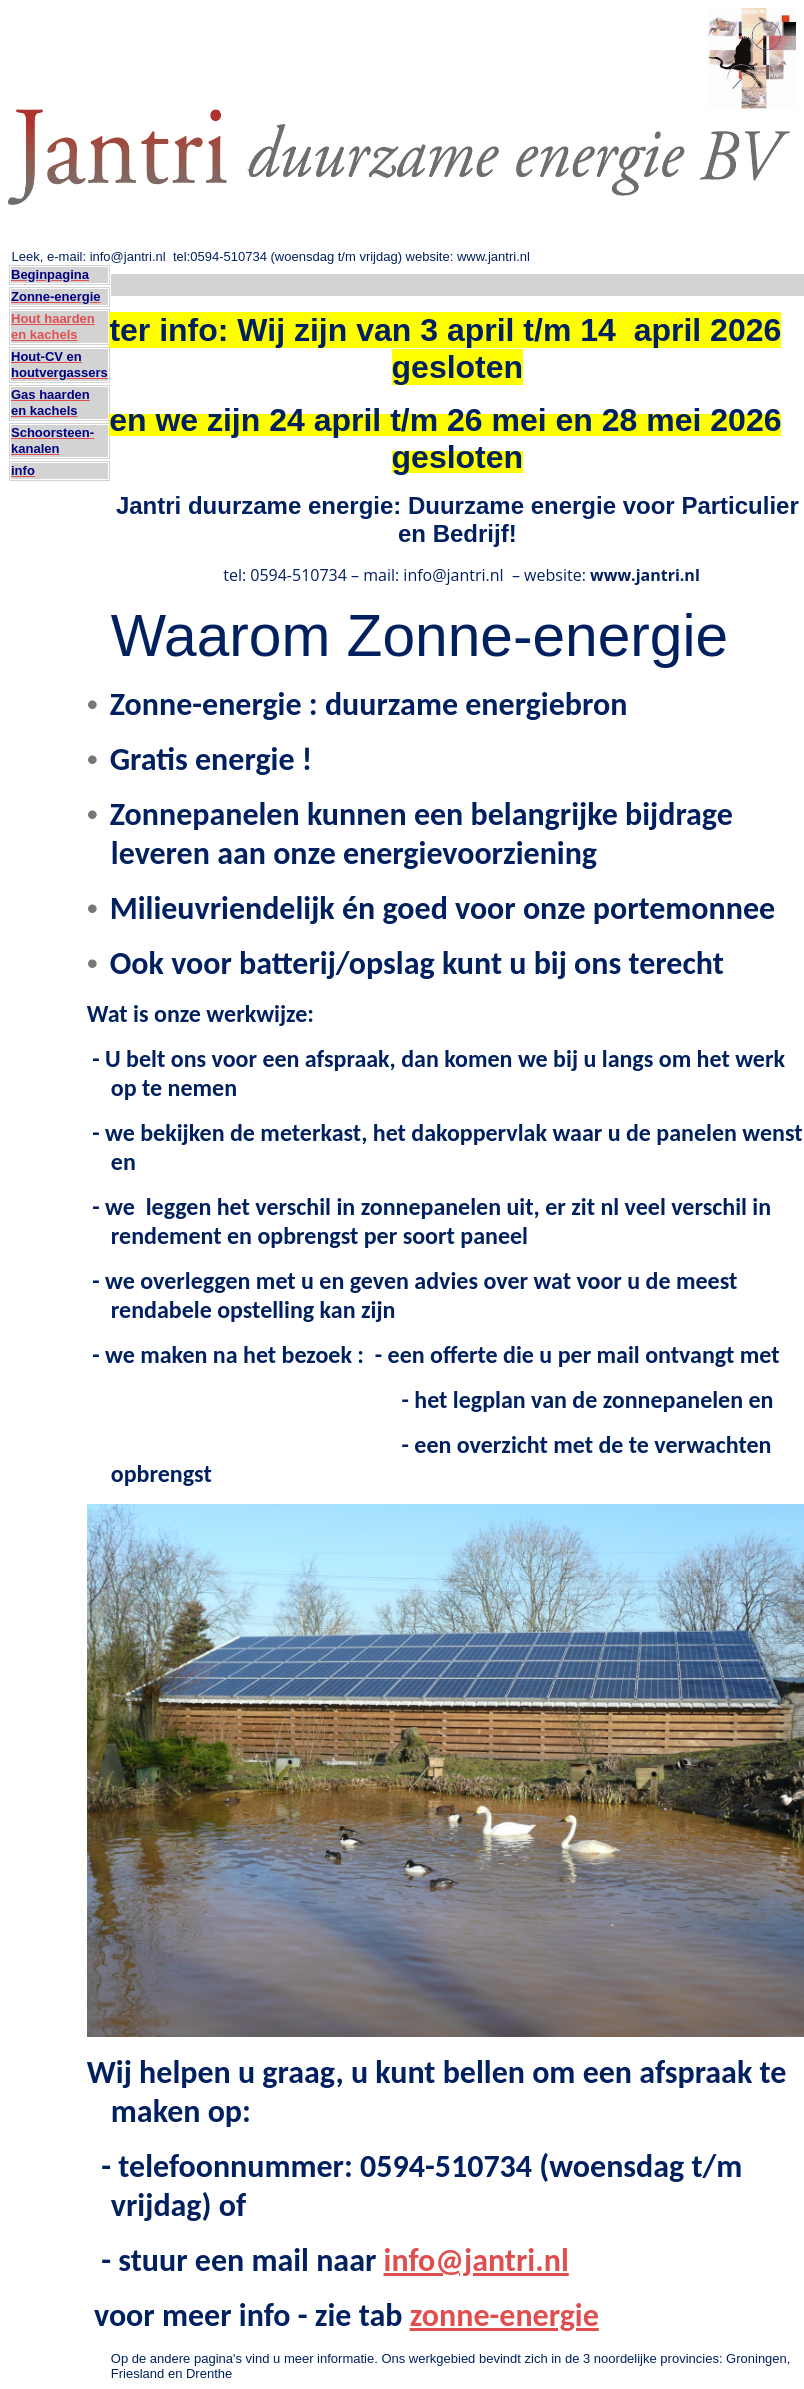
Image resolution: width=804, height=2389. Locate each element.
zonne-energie (504, 2315)
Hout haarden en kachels (53, 326)
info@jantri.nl (476, 2260)
